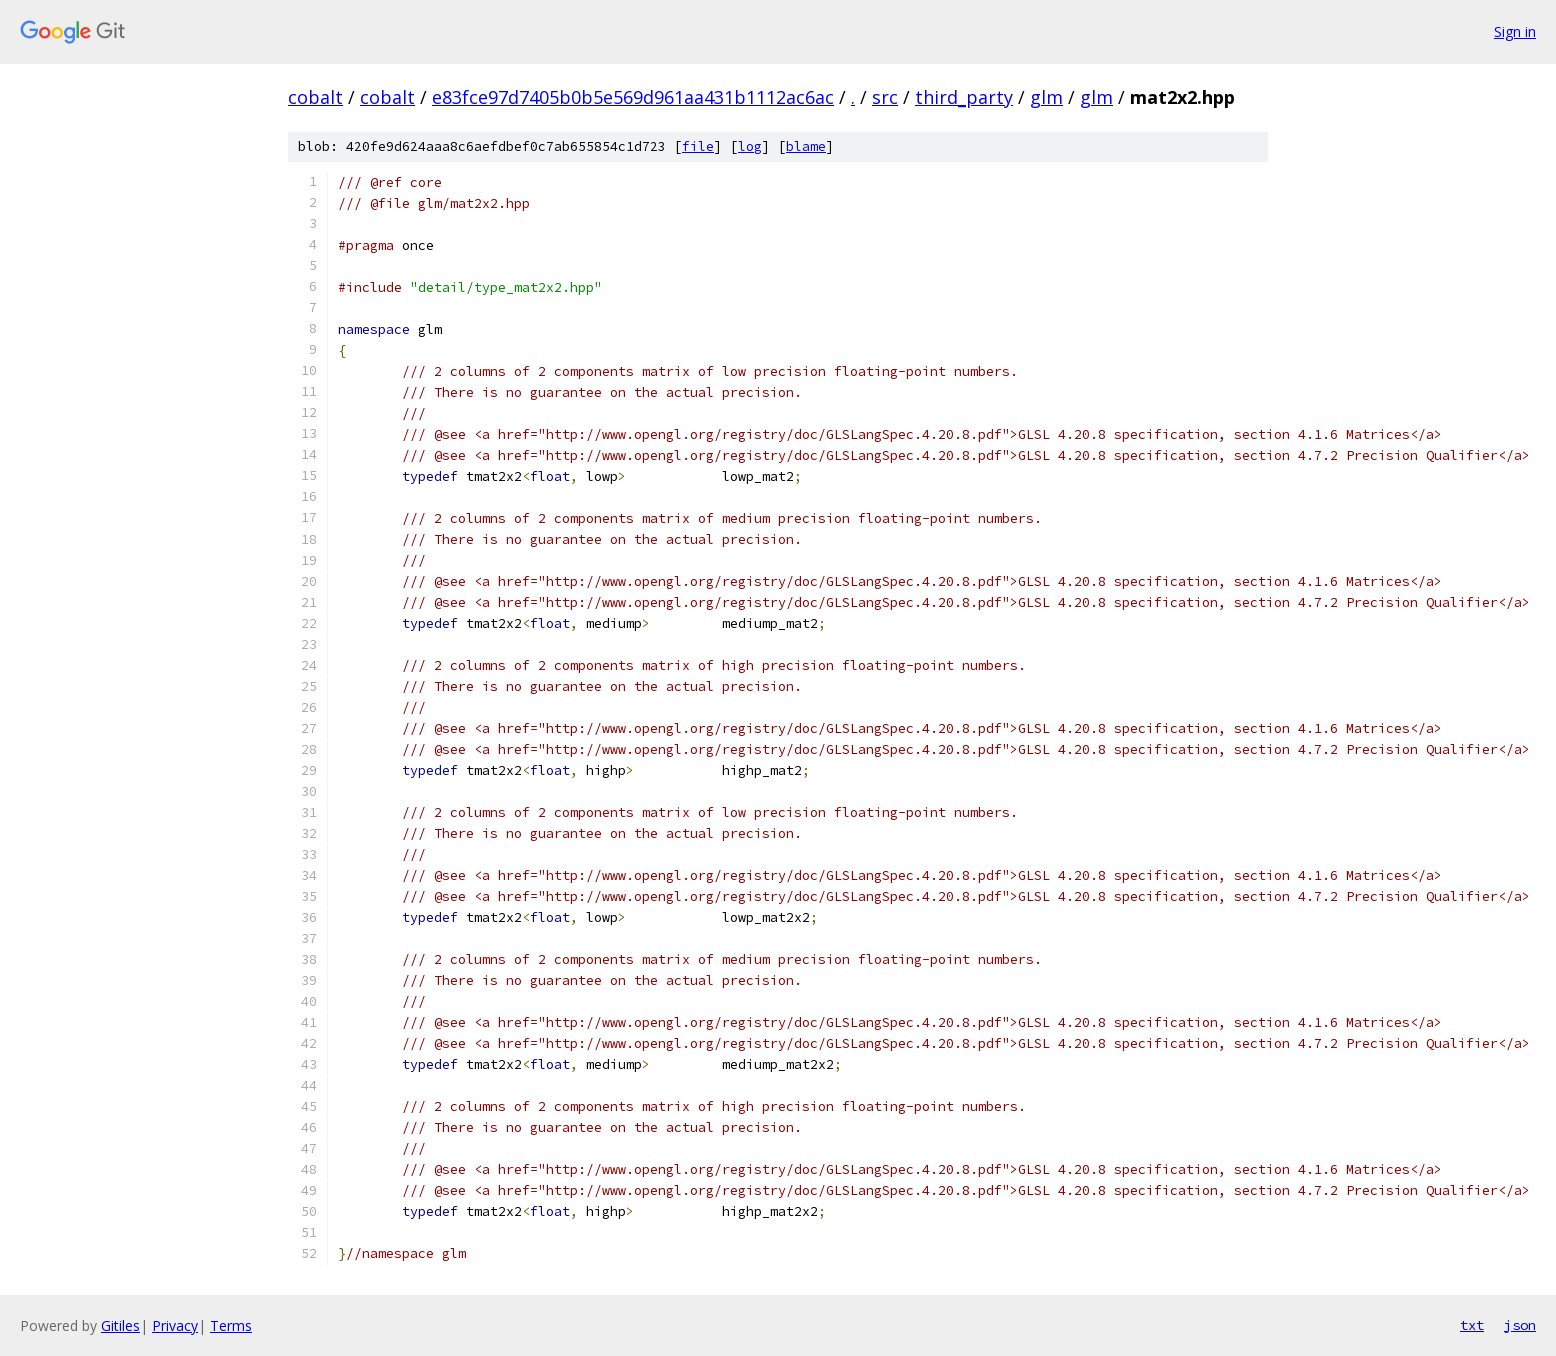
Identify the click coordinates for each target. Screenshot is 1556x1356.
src (885, 97)
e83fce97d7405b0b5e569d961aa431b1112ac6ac (633, 97)
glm (1046, 97)
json (1520, 1325)
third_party (964, 97)
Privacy (175, 1325)
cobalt (315, 97)
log (750, 146)
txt (1472, 1325)
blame (806, 146)
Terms (231, 1325)
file (698, 146)
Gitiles (120, 1325)
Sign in (1515, 31)
